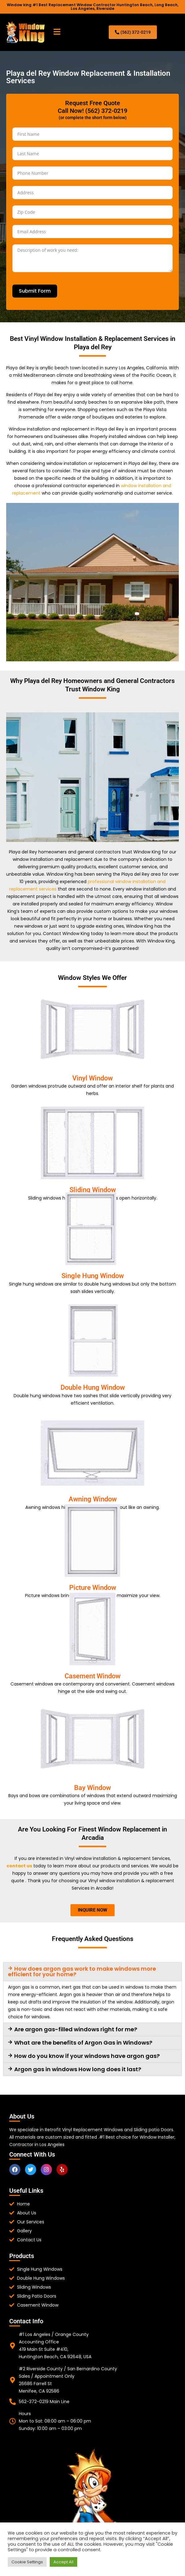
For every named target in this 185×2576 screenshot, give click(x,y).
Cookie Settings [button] (27, 2562)
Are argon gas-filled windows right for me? (75, 2029)
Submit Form (35, 290)
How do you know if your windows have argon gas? (87, 2056)
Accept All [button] (63, 2562)
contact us (19, 1866)
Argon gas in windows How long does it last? (77, 2069)
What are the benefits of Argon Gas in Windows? (83, 2042)
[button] (57, 32)
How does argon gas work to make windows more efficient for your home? (82, 1971)
